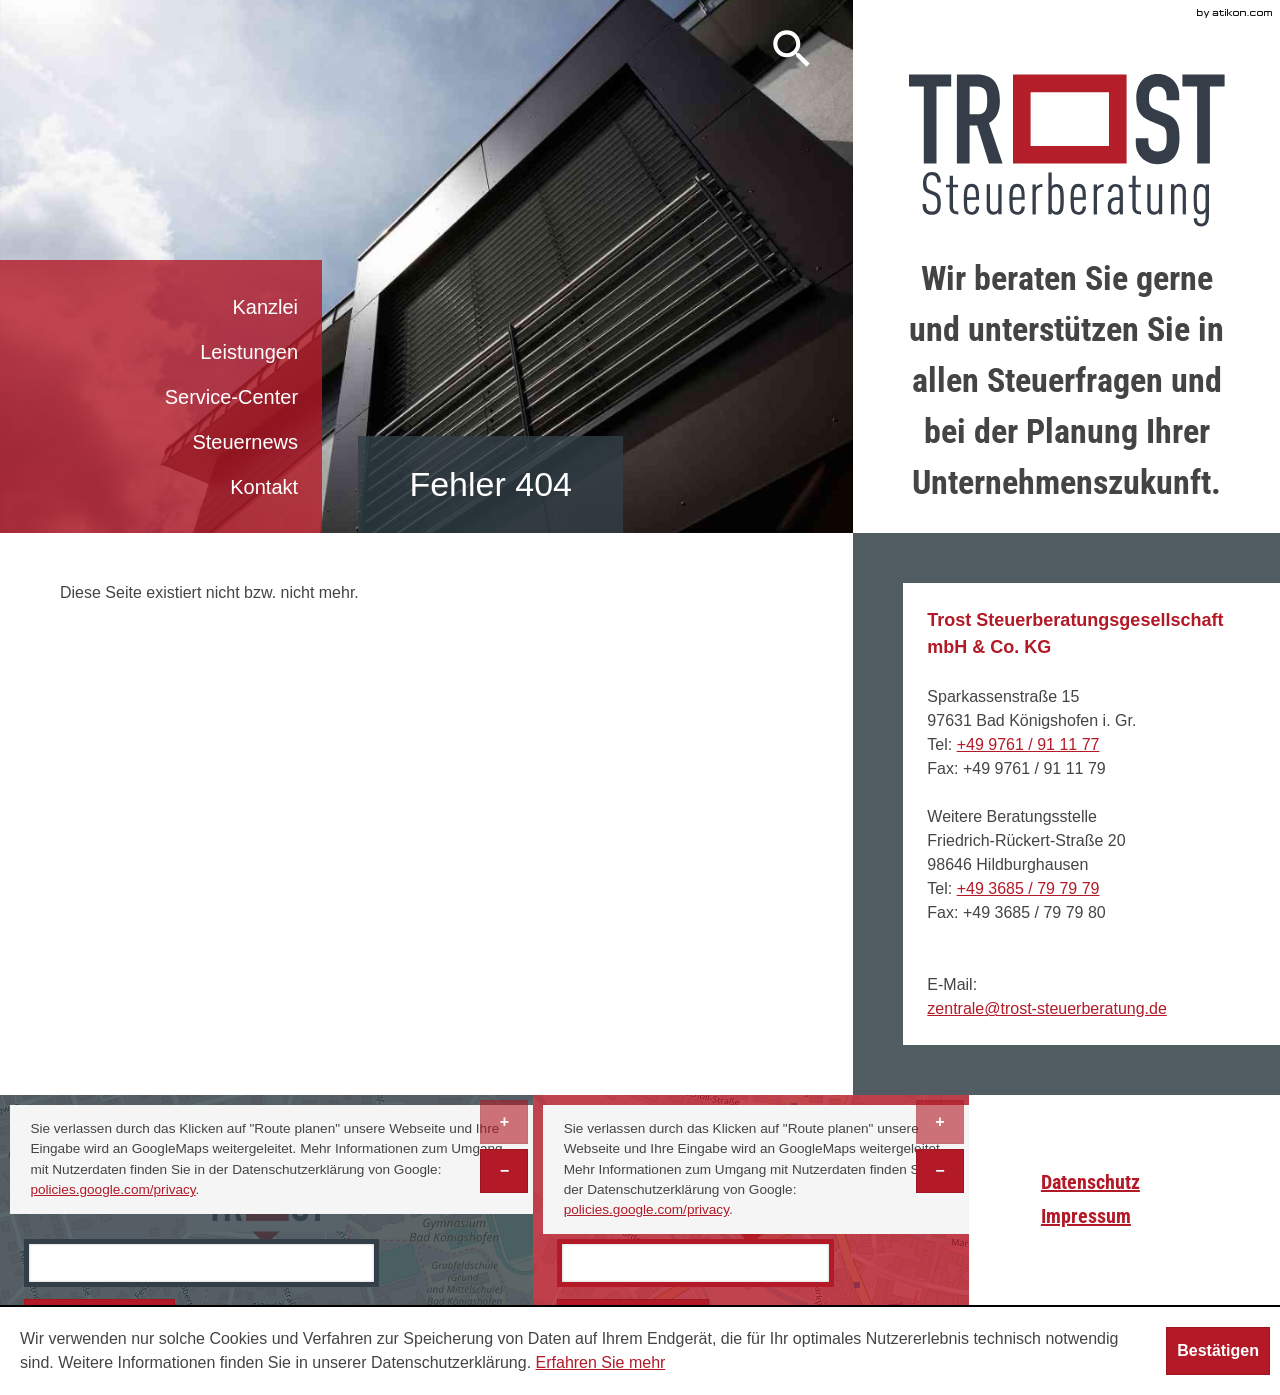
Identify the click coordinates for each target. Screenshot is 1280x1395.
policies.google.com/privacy (112, 1189)
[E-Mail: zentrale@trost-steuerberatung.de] (1046, 1008)
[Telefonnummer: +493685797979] (1028, 888)
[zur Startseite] (1067, 150)
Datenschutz (1090, 1182)
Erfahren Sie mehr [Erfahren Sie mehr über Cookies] (601, 1362)
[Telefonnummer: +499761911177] (1028, 744)
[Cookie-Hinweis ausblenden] (1218, 1351)
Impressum (1086, 1216)
